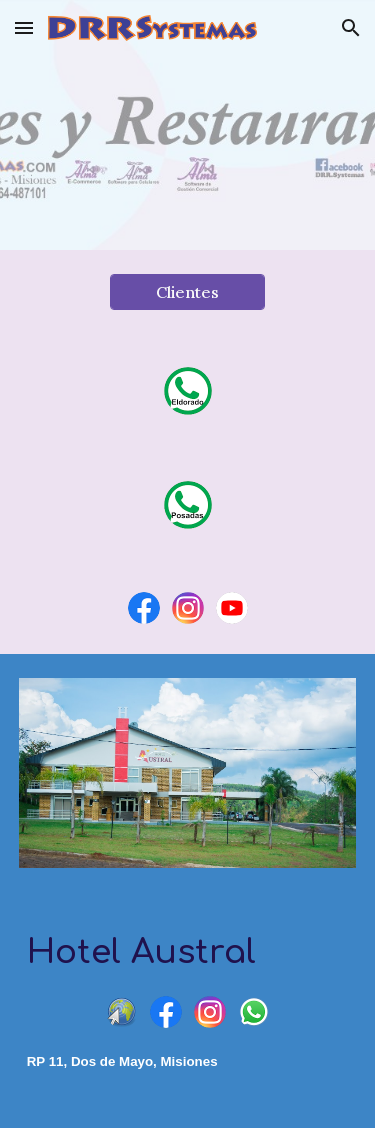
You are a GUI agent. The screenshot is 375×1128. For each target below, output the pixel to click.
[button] (24, 27)
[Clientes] (187, 292)
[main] (188, 953)
